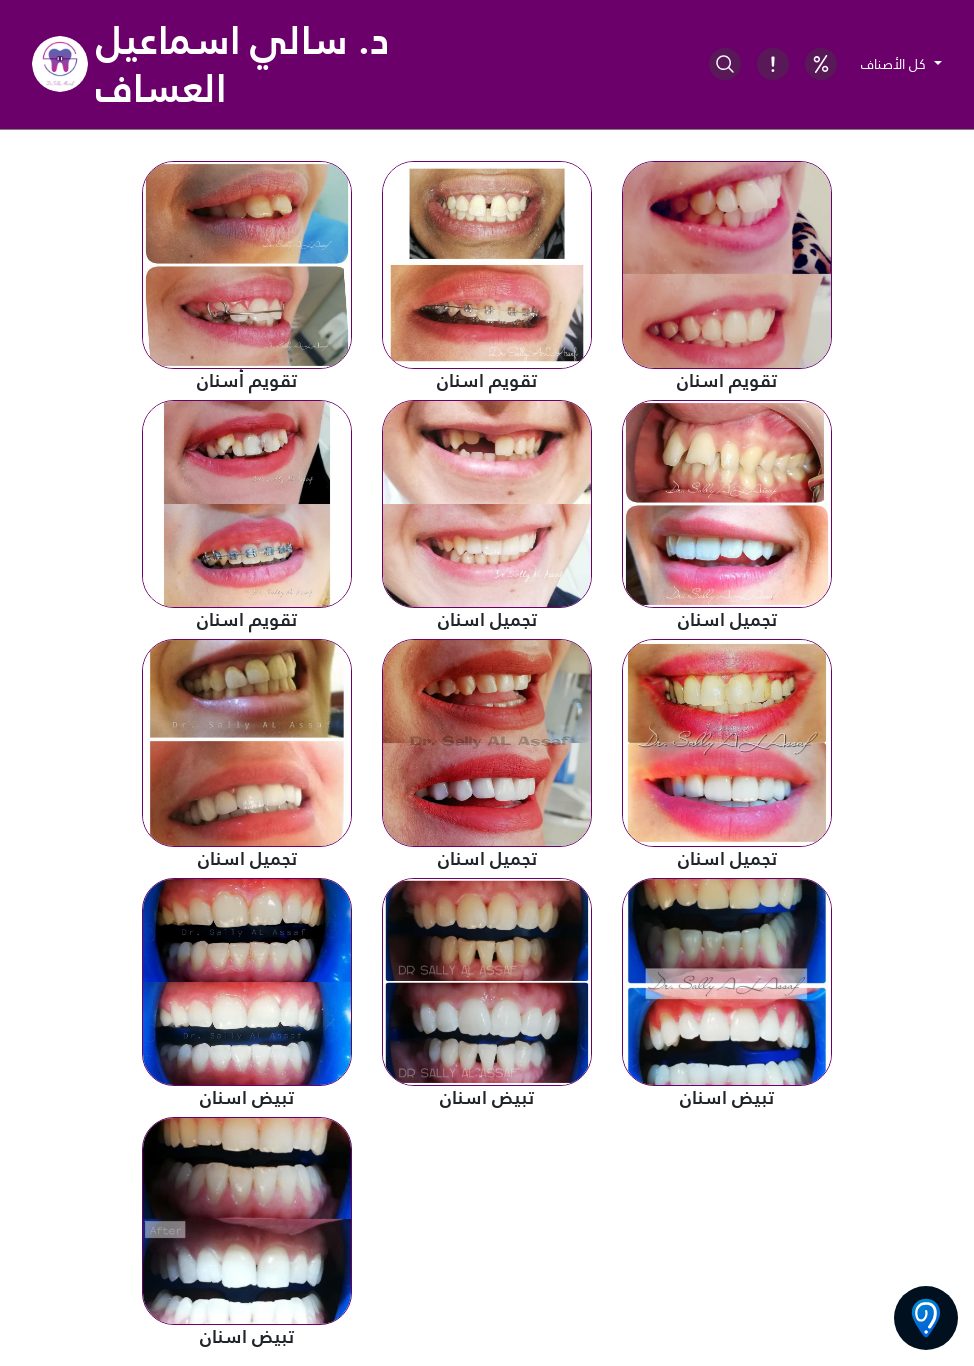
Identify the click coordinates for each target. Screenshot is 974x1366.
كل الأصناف (895, 64)
